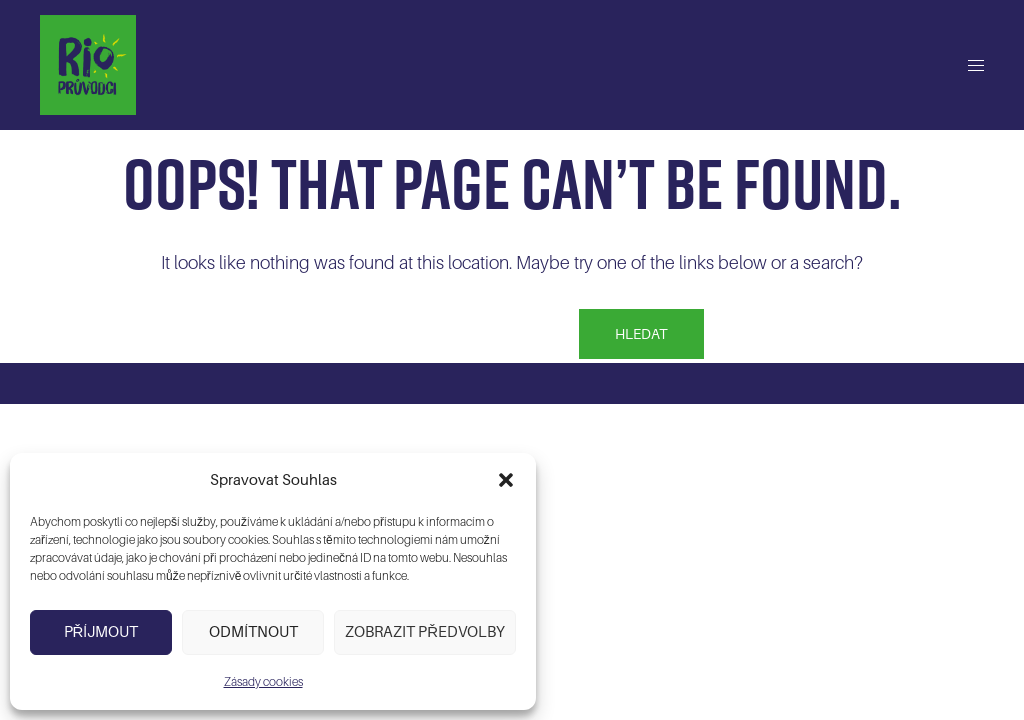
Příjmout (101, 632)
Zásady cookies (263, 682)
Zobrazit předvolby (425, 632)
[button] (506, 480)
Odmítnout (253, 632)
